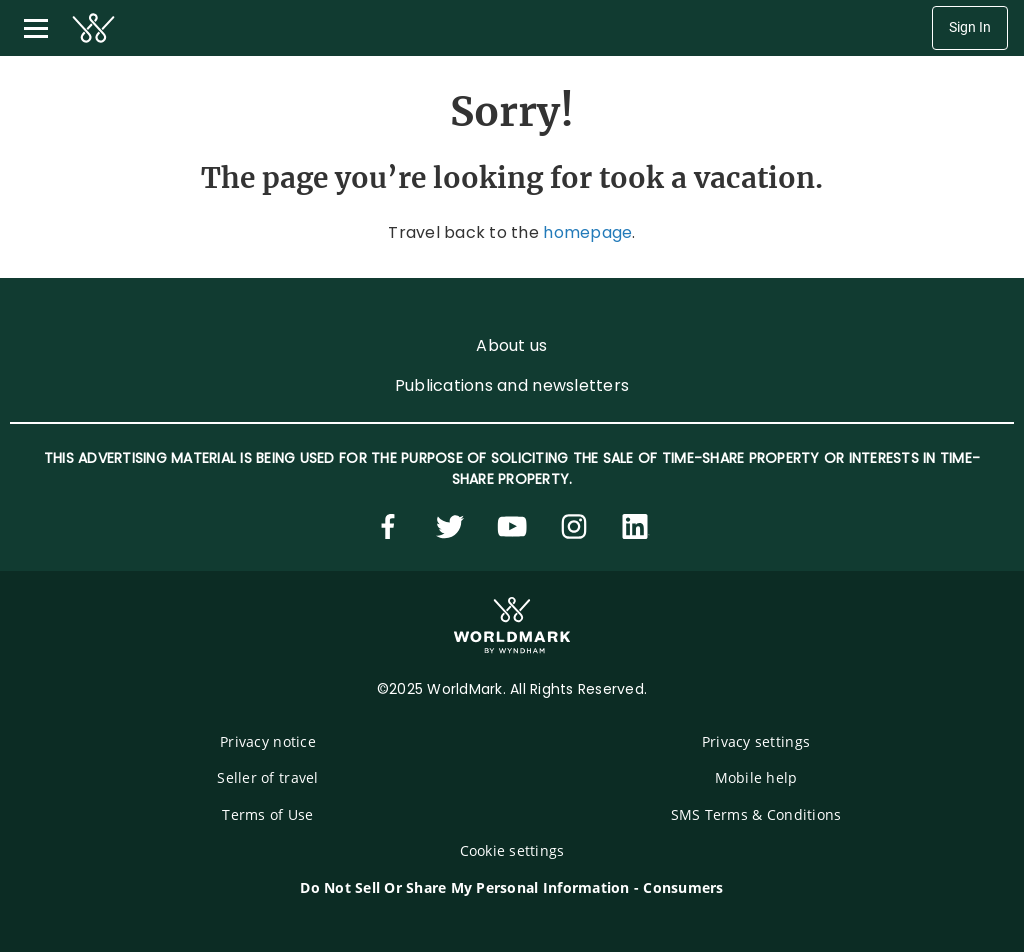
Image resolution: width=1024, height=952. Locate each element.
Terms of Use (267, 814)
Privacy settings (756, 741)
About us (511, 345)
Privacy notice (268, 741)
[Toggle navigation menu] (36, 28)
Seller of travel (267, 777)
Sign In (970, 27)
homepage (587, 232)
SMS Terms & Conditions (756, 814)
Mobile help (756, 777)
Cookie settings (512, 850)
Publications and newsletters (512, 385)
